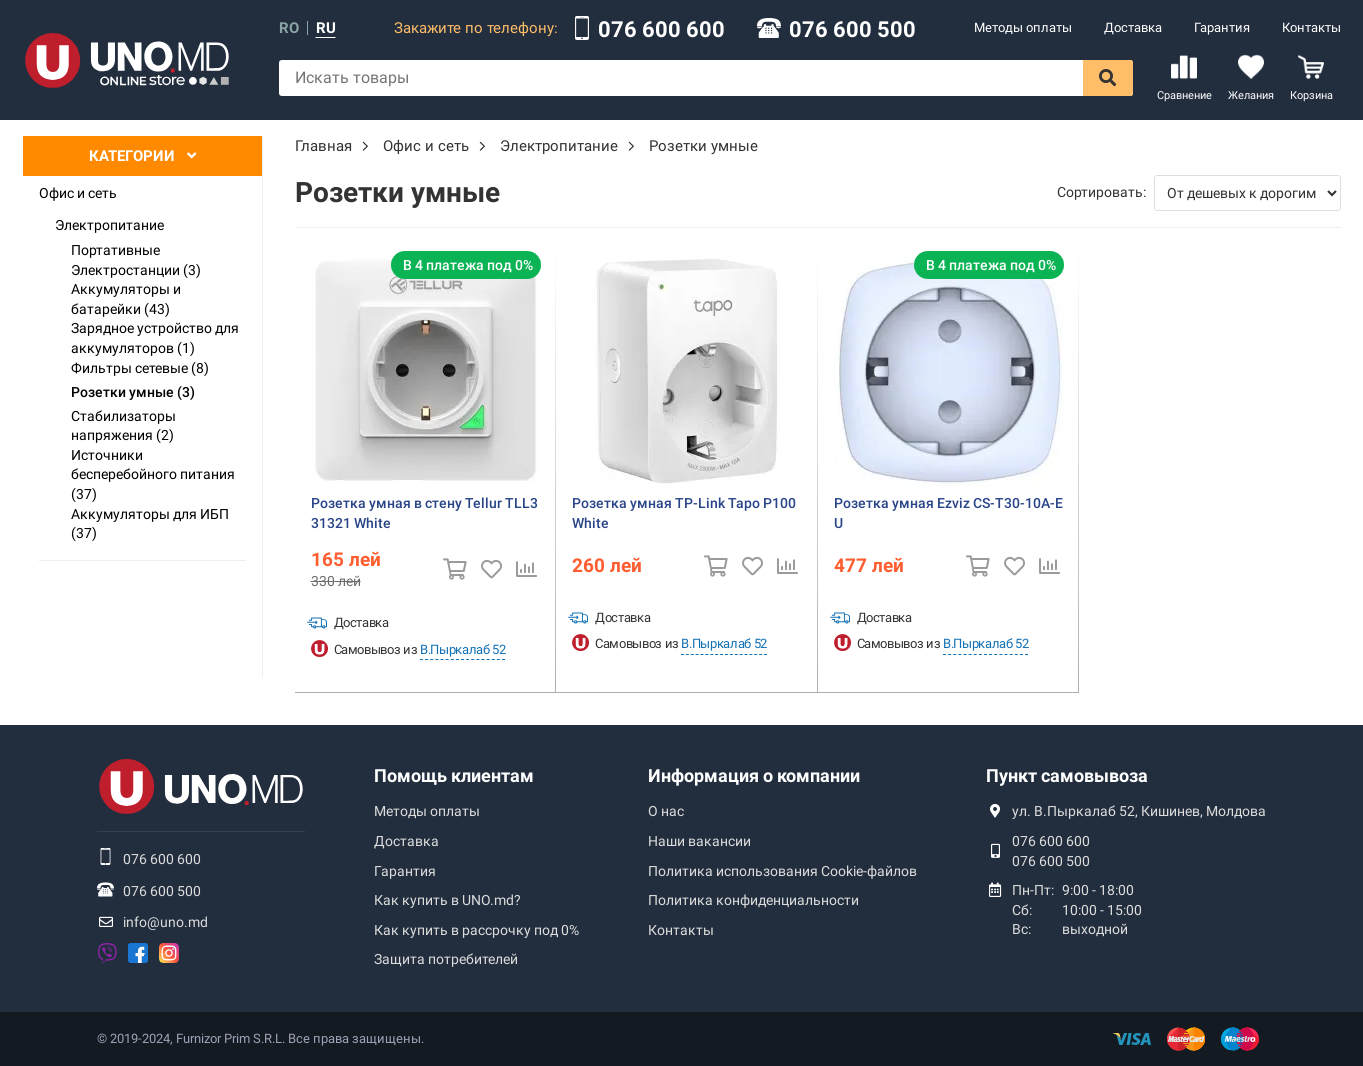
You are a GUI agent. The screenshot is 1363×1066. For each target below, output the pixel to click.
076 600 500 (852, 30)
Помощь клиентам (454, 775)
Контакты (1311, 27)
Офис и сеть (78, 193)
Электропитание (109, 225)
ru (326, 28)
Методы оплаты (1023, 27)
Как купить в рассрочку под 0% (476, 930)
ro (289, 28)
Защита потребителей (446, 959)
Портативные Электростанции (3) (136, 260)
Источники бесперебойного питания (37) (153, 474)
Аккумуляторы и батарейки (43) (126, 299)
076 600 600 (661, 30)
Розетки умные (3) (133, 392)
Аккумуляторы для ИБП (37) (150, 524)
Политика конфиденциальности (753, 900)
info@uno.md (165, 922)
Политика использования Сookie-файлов (782, 871)
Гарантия (1222, 27)
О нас (666, 811)
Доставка (1133, 27)
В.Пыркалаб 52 (462, 649)
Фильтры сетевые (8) (140, 368)
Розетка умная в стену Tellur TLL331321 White (424, 513)
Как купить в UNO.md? (447, 900)
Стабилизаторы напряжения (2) (123, 426)
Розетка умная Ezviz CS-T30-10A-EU (948, 513)
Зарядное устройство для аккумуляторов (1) (155, 338)
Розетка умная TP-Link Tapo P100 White (684, 513)
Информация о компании (754, 775)
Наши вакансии (699, 841)
